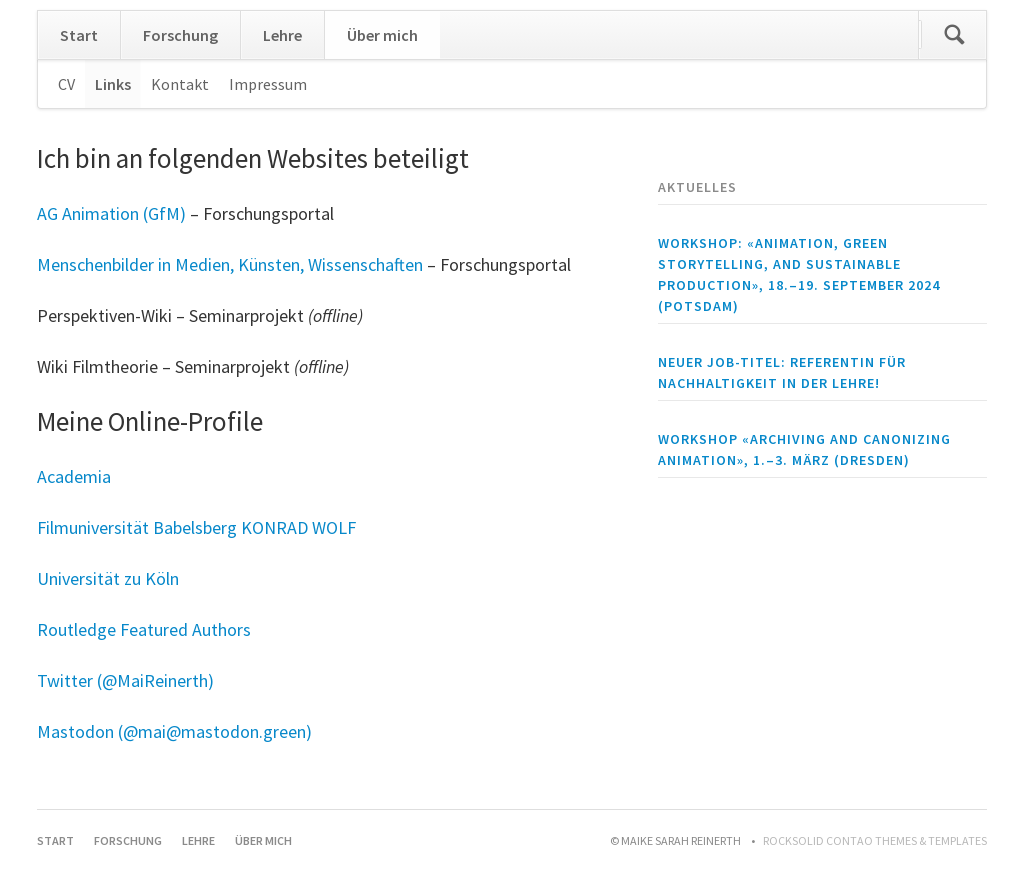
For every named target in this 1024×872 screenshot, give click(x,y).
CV (66, 84)
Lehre (282, 35)
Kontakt (180, 84)
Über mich (382, 35)
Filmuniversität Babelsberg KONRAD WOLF (196, 527)
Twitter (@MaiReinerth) (125, 680)
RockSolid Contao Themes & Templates (875, 840)
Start (79, 35)
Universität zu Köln (108, 578)
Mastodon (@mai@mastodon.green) (174, 731)
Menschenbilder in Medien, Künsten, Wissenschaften (230, 264)
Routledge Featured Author (140, 629)
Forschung (180, 35)
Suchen (954, 35)
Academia (74, 476)
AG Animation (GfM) (111, 213)
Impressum (268, 84)
